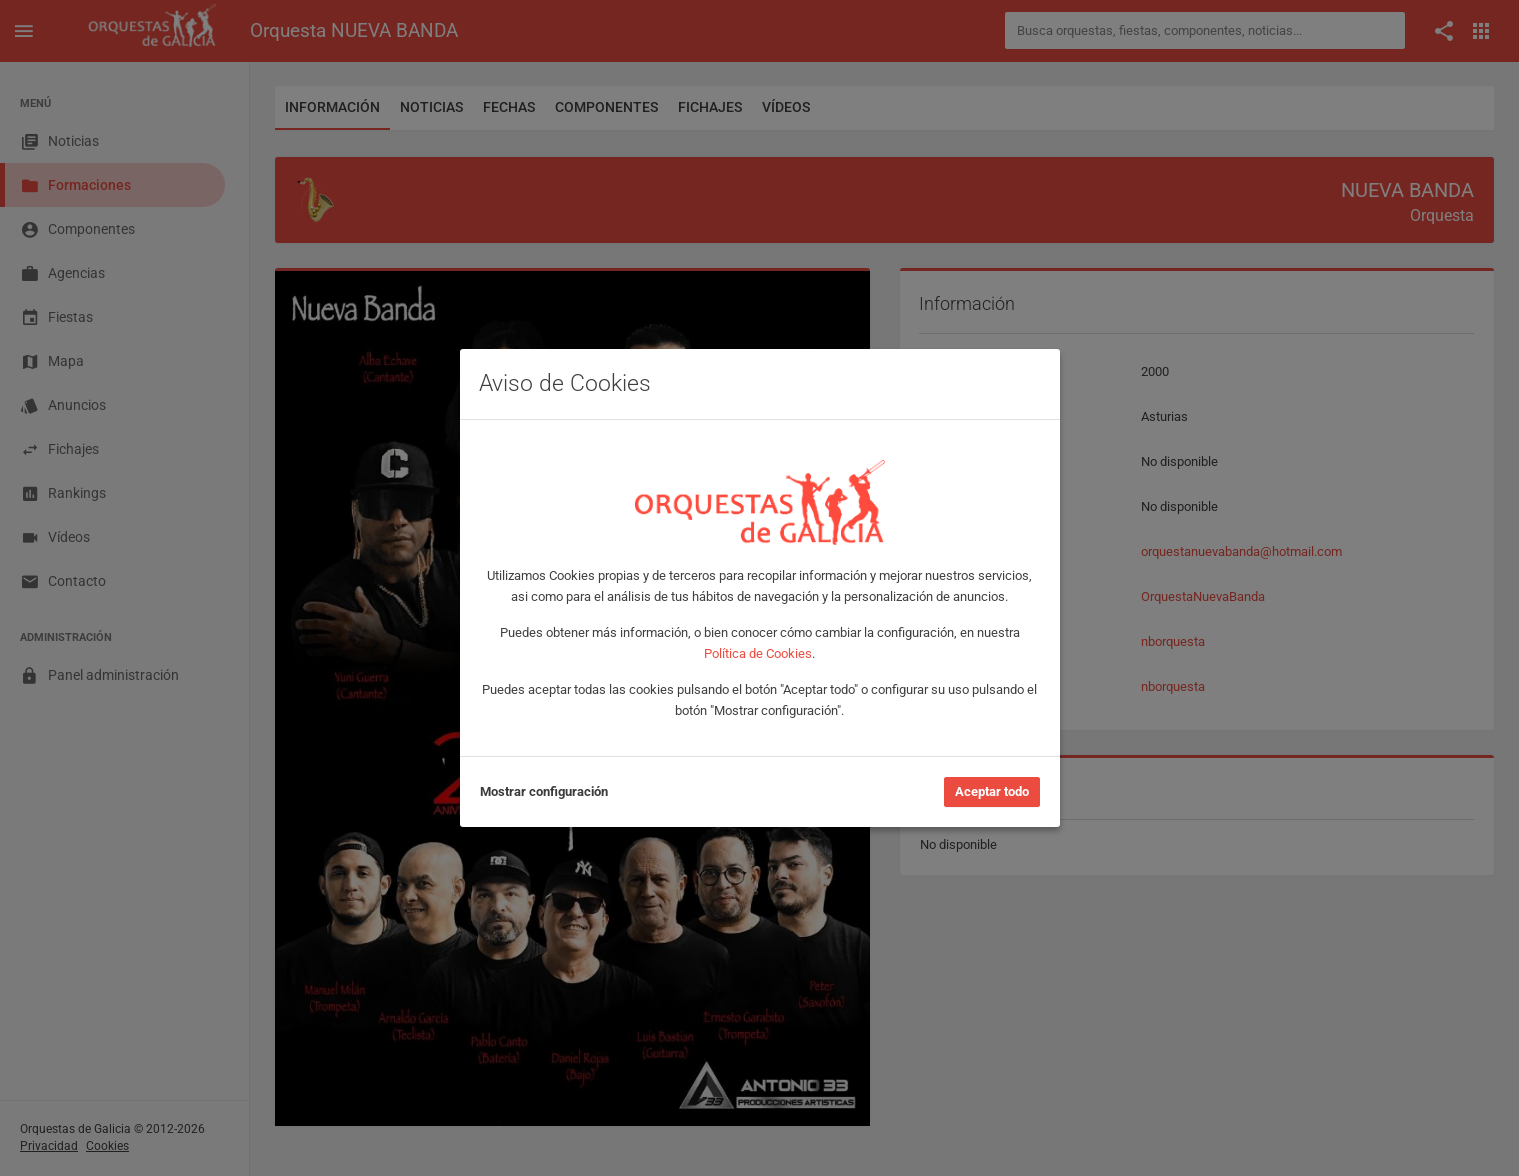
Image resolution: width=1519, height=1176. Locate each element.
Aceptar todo (992, 791)
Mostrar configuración (544, 791)
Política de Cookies (758, 653)
